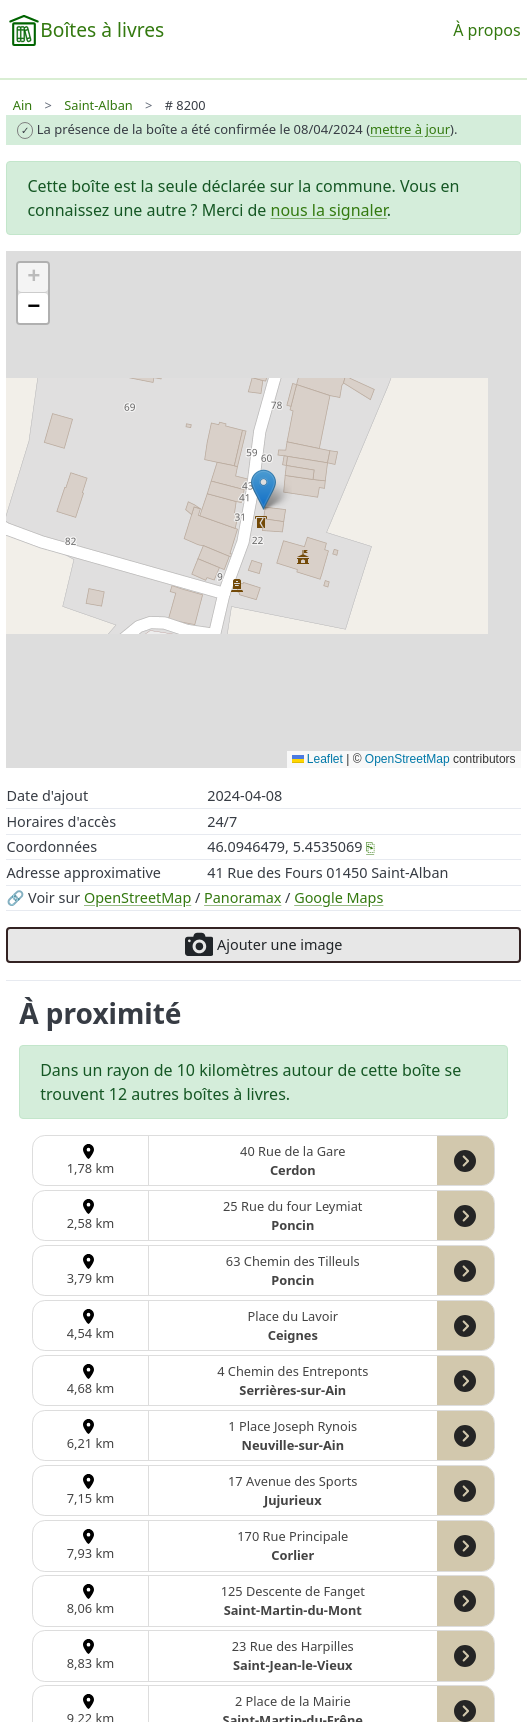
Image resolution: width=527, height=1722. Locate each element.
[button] (263, 489)
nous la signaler (329, 210)
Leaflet (317, 759)
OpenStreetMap (137, 897)
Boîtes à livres (102, 29)
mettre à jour (410, 129)
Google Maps (338, 897)
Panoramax (242, 897)
